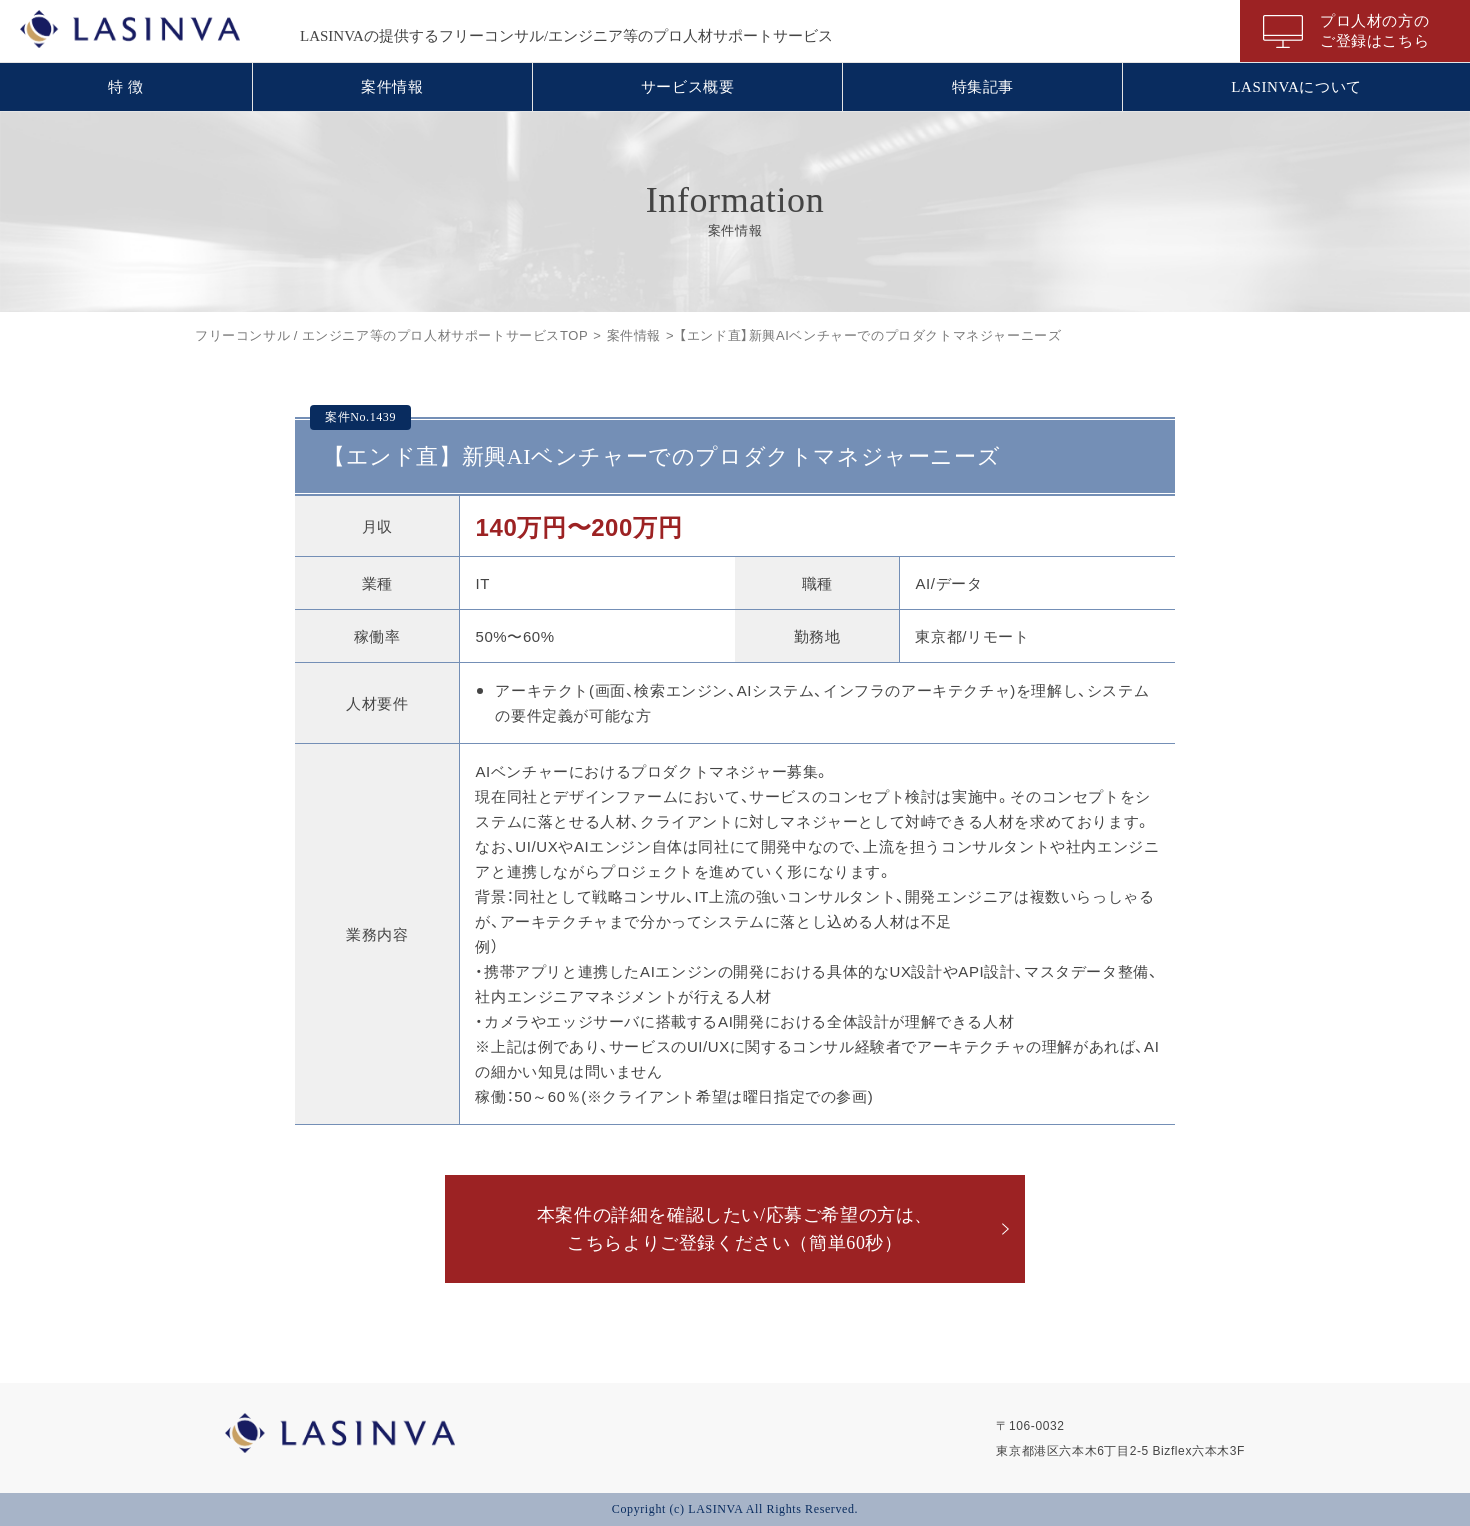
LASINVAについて (1296, 87)
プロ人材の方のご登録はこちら (1374, 31)
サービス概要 (688, 87)
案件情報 (392, 87)
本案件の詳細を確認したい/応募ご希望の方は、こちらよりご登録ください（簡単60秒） (735, 1229)
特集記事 (983, 87)
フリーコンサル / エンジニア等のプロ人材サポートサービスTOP (391, 334)
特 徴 (126, 87)
